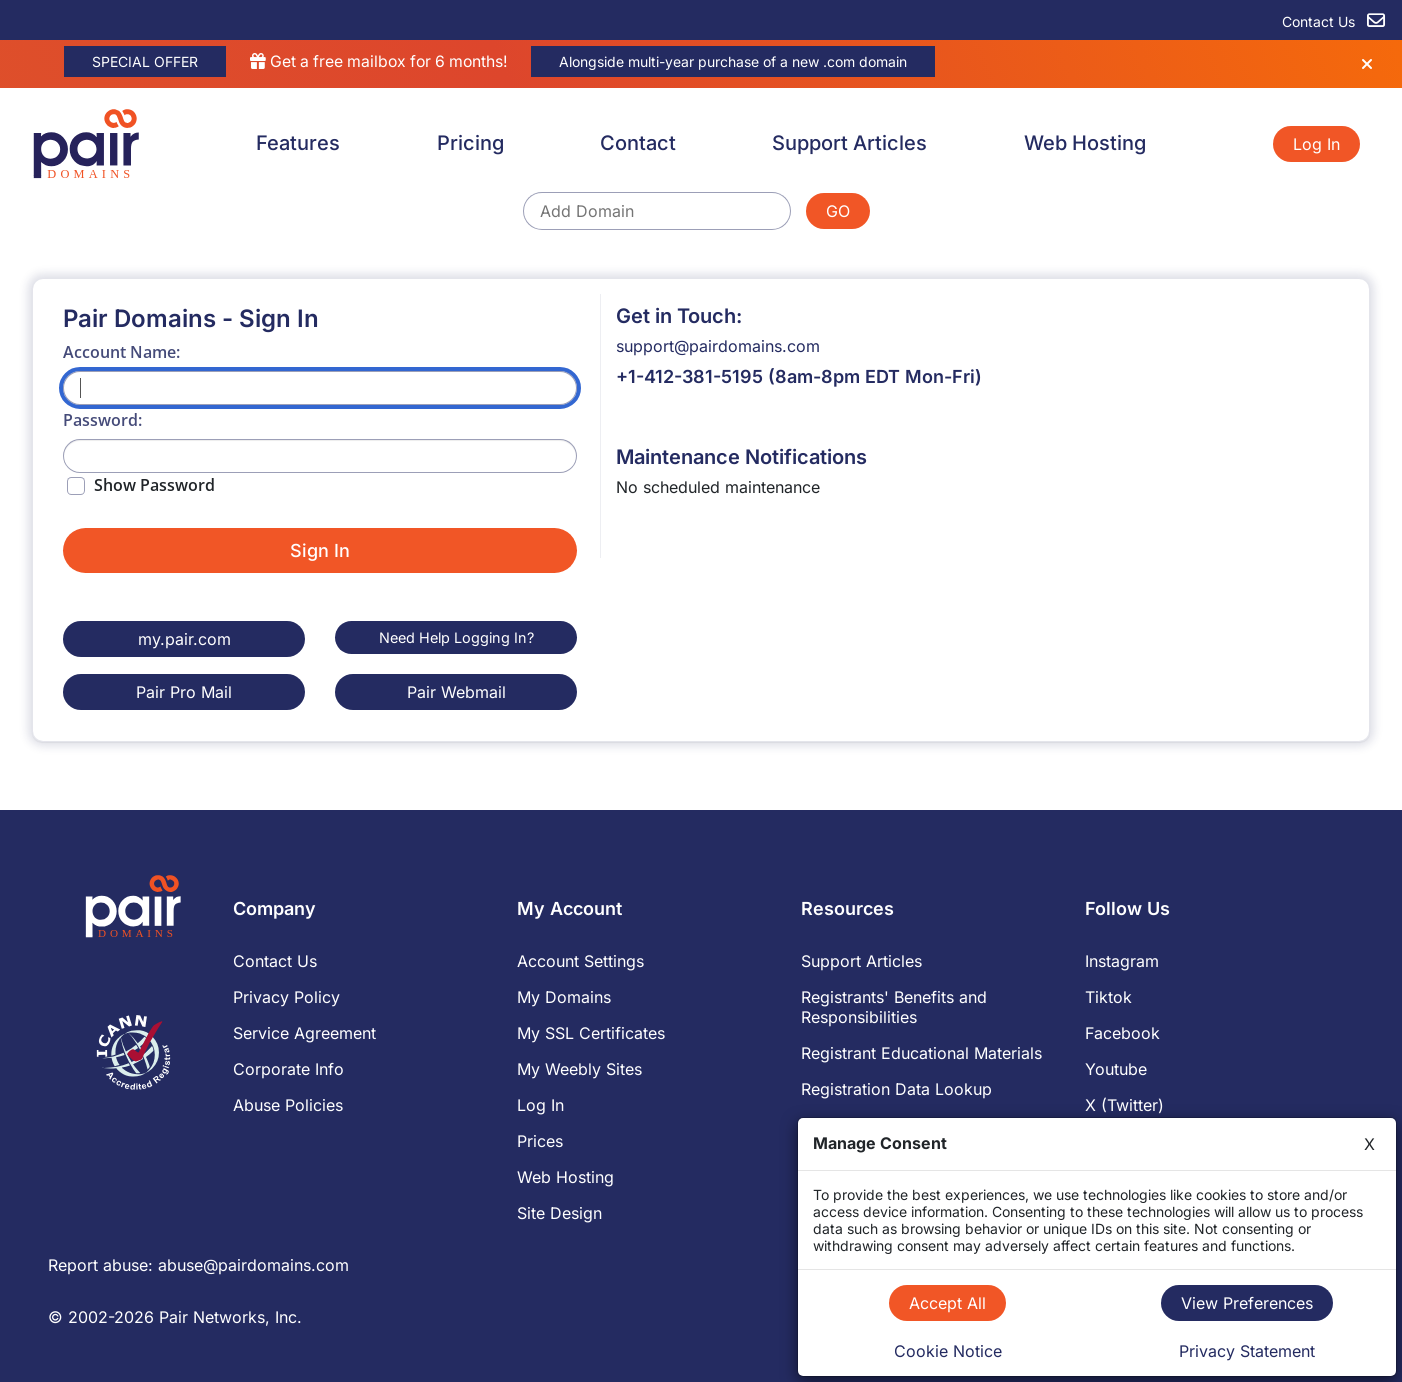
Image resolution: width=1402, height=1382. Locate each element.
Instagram (1122, 960)
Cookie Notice (948, 1351)
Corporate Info (288, 1068)
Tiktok (1108, 996)
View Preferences (1247, 1303)
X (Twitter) (1124, 1104)
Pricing (470, 143)
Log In (1316, 144)
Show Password (154, 485)
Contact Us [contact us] (1333, 21)
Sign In (320, 550)
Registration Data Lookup (896, 1088)
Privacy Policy (286, 996)
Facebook (1122, 1032)
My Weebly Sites (579, 1068)
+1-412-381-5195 (689, 376)
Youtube (1116, 1068)
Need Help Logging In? (456, 637)
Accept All (947, 1303)
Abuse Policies (288, 1104)
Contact (638, 143)
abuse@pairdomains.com (253, 1264)
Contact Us (275, 960)
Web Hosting (1085, 143)
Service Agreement (304, 1032)
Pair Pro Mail (184, 691)
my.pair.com (184, 639)
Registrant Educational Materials (921, 1052)
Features (298, 143)
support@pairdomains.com (718, 346)
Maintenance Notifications (741, 457)
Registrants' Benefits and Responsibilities (894, 1006)
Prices (540, 1140)
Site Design (559, 1212)
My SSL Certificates (591, 1032)
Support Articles (849, 143)
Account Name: (121, 352)
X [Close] (1369, 1144)
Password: (102, 420)
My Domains (564, 996)
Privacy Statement (1247, 1351)
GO (838, 211)
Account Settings (580, 960)
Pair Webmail (456, 691)
